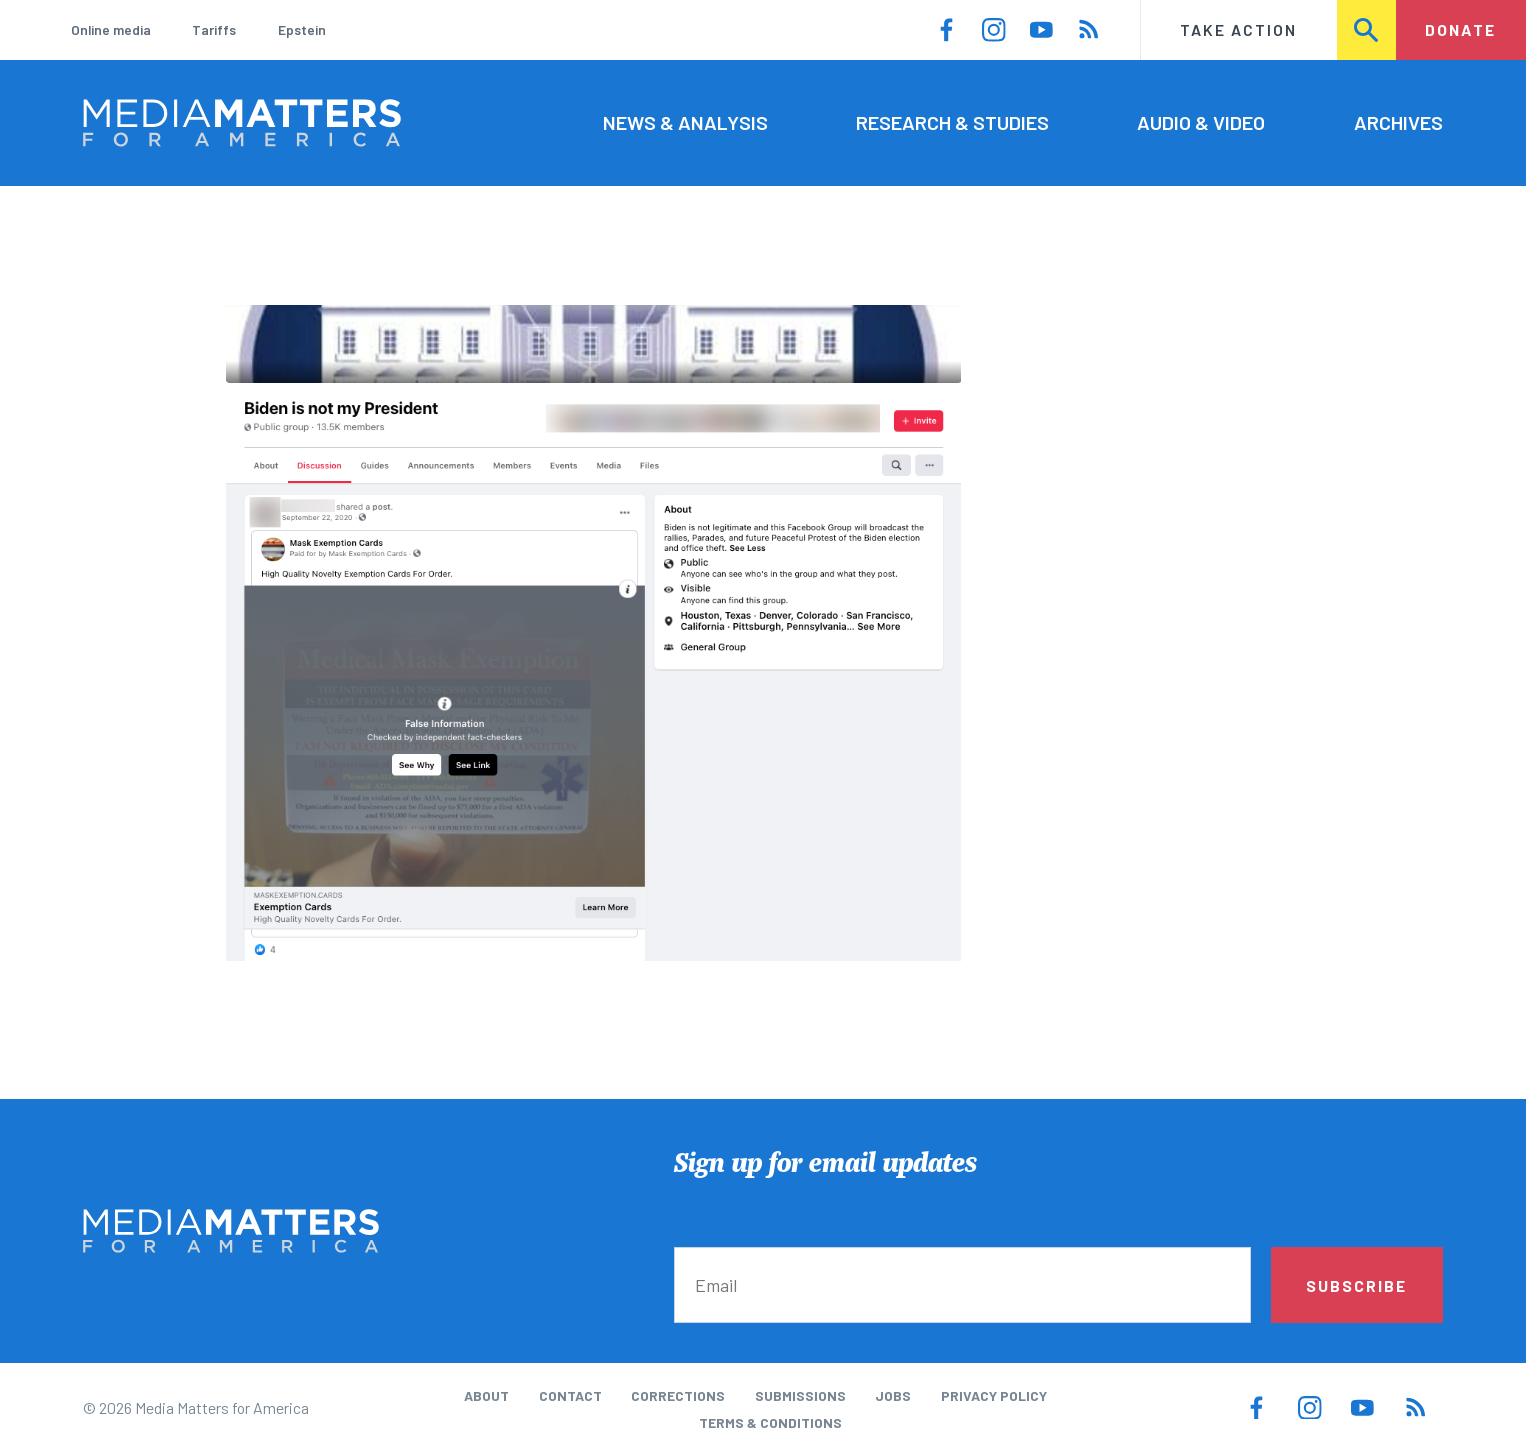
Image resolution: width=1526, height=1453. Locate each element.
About (486, 1395)
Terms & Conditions (770, 1422)
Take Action (1238, 29)
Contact (570, 1395)
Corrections (678, 1395)
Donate (1460, 29)
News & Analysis (685, 122)
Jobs (893, 1395)
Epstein (302, 29)
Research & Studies (952, 122)
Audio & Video (1201, 122)
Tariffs (214, 29)
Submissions (800, 1395)
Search (1367, 29)
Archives (1398, 122)
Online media (111, 29)
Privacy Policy (994, 1395)
